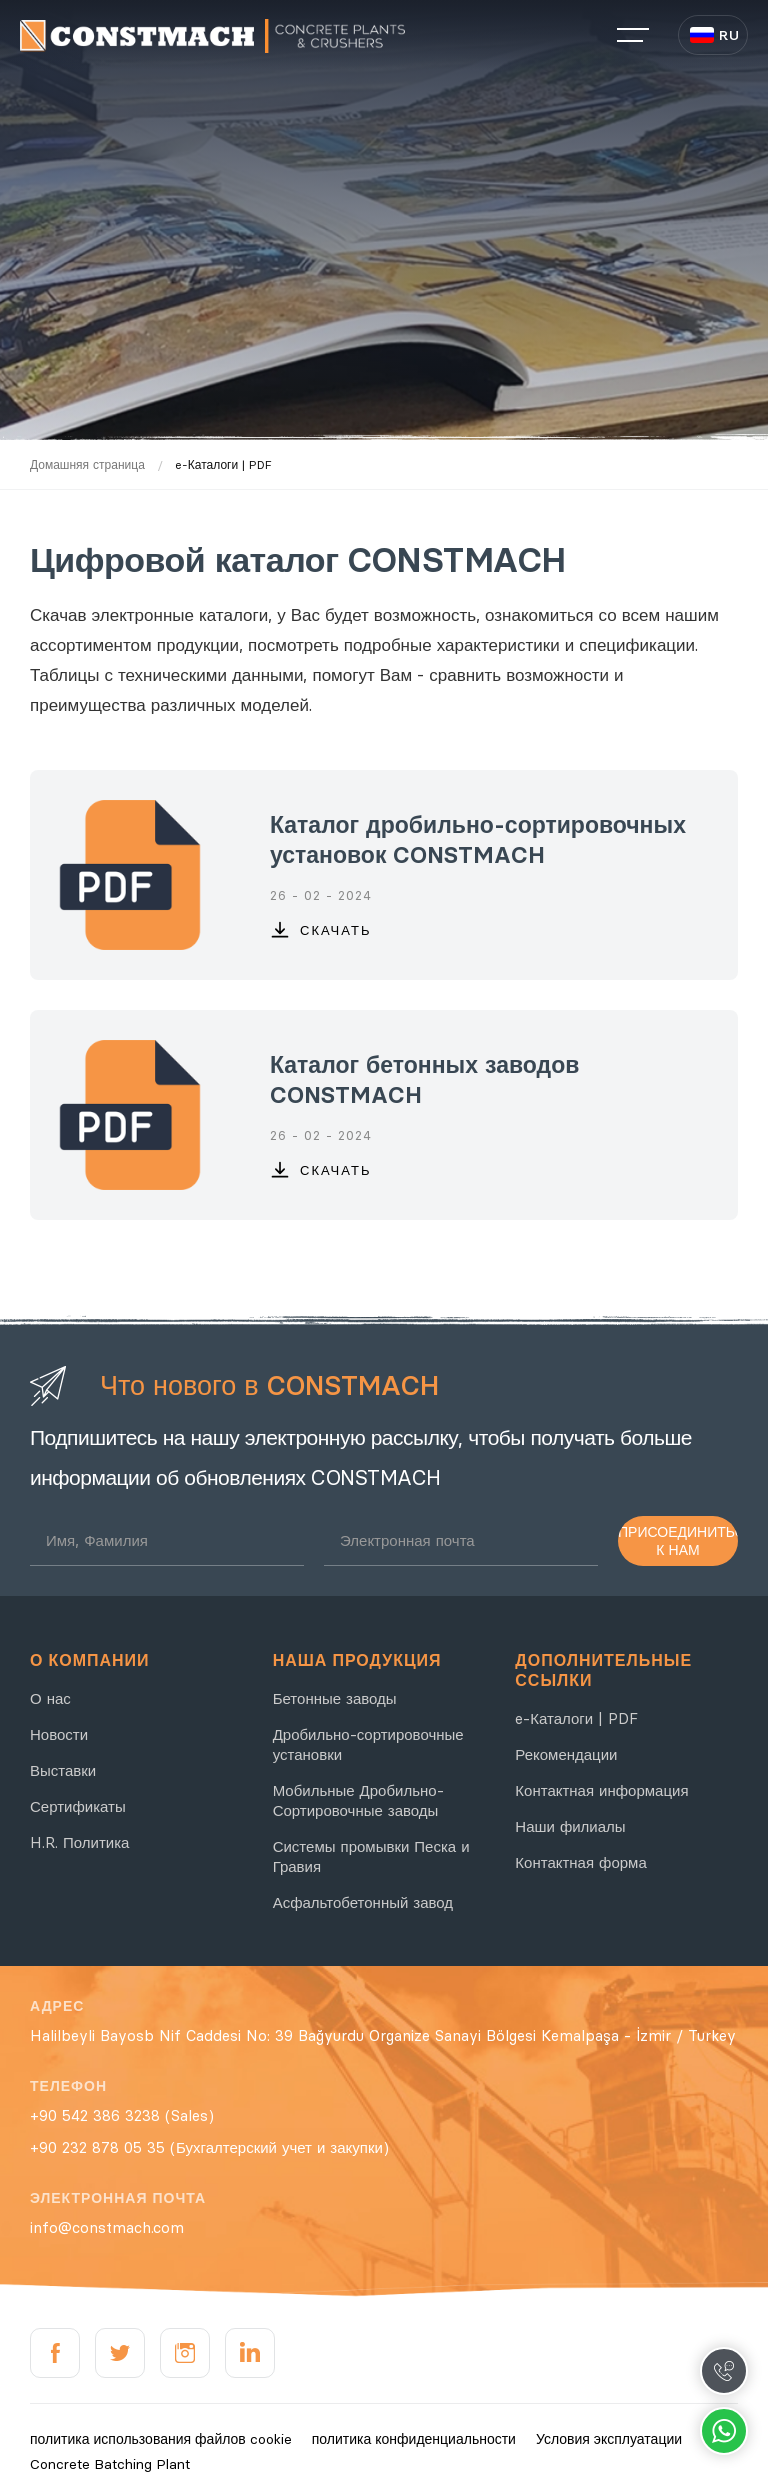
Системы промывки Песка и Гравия (371, 1856)
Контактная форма (580, 1862)
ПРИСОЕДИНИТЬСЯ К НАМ (678, 1541)
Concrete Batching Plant (110, 2464)
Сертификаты (78, 1806)
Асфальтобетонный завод (363, 1902)
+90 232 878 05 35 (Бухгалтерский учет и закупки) (209, 2147)
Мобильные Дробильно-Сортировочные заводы (358, 1800)
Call (724, 2371)
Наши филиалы (570, 1826)
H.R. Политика (79, 1842)
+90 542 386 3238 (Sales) (122, 2115)
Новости (59, 1734)
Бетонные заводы (335, 1698)
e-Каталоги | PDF (576, 1718)
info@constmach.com (107, 2227)
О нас (50, 1698)
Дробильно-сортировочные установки (368, 1744)
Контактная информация (601, 1790)
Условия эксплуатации (609, 2439)
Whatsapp (724, 2431)
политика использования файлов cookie (161, 2439)
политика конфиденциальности (414, 2439)
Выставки (63, 1770)
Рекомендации (566, 1754)
